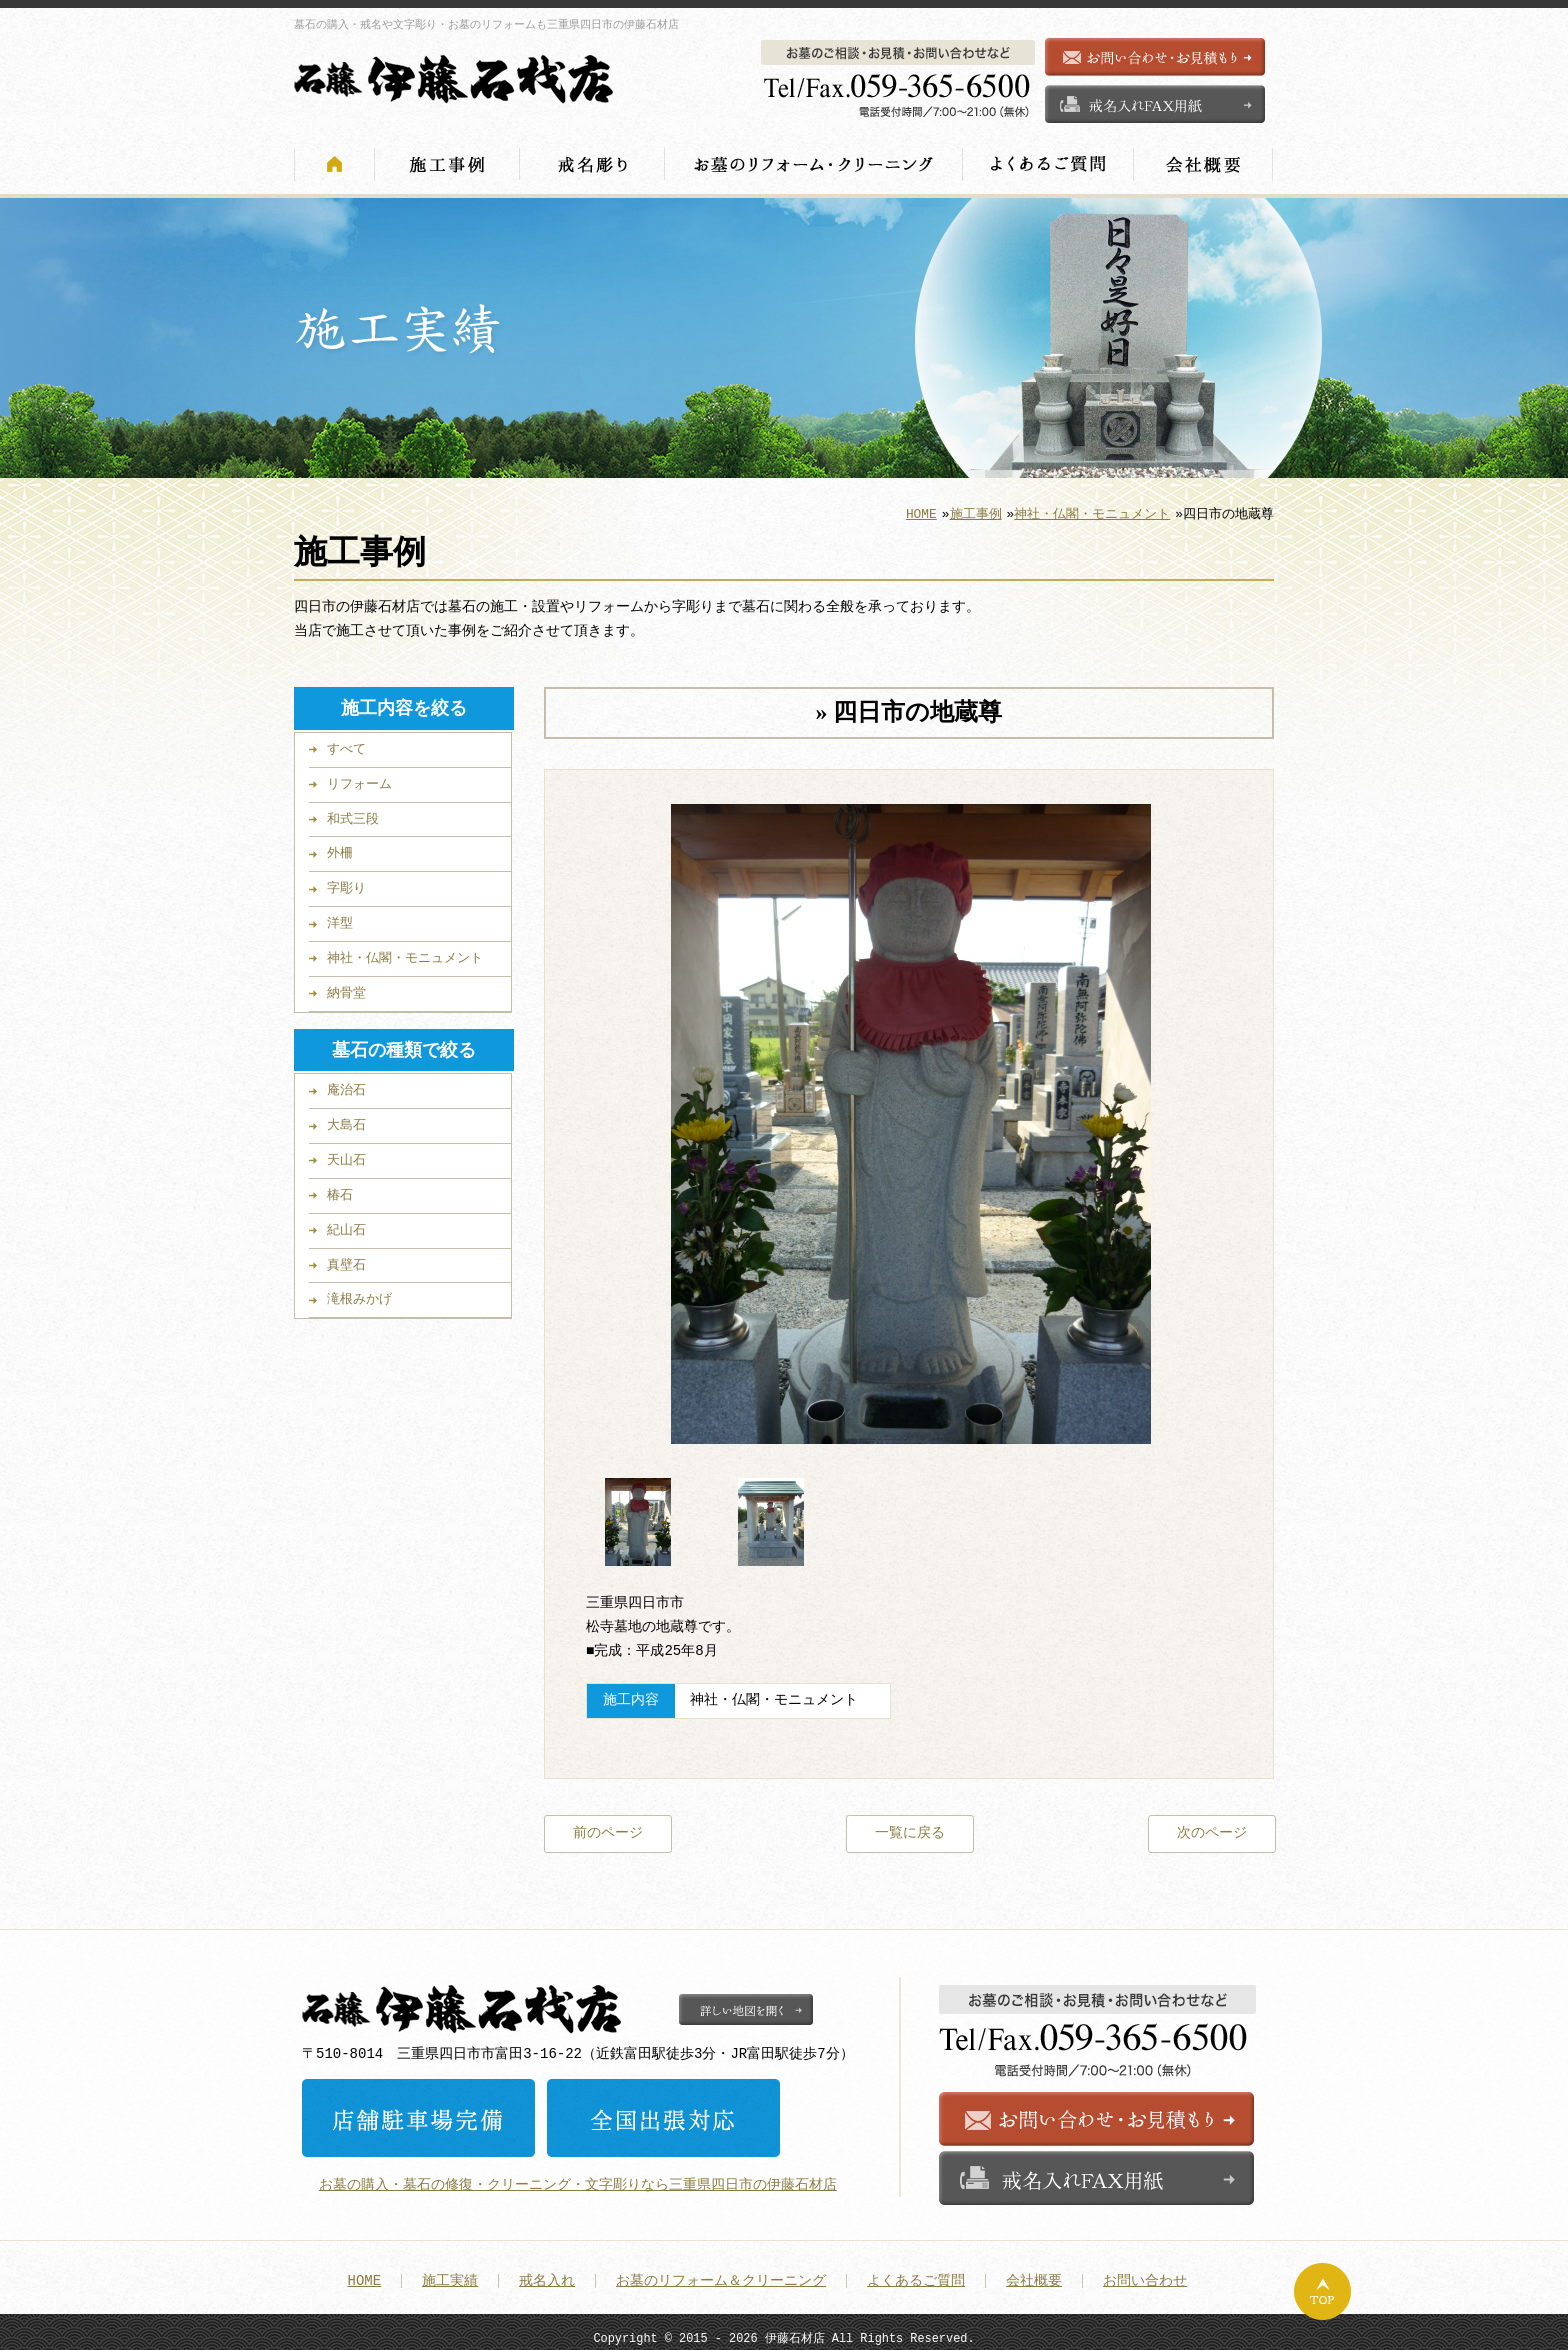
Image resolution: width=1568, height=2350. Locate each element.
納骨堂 (346, 987)
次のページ (1212, 1825)
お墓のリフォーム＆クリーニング (721, 2272)
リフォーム (359, 778)
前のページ (608, 1825)
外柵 (340, 847)
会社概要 (1034, 2272)
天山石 (346, 1154)
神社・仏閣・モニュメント (1092, 508)
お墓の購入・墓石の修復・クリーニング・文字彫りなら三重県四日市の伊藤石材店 (578, 2175)
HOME (921, 508)
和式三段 (353, 813)
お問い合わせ (1145, 2272)
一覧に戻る (910, 1825)
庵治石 (346, 1084)
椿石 (340, 1189)
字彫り (346, 882)
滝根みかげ (359, 1293)
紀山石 (346, 1224)
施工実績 (450, 2272)
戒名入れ (547, 2272)
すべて (346, 743)
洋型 (340, 917)
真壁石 (346, 1259)
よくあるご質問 (916, 2272)
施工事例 (976, 508)
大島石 (346, 1119)
